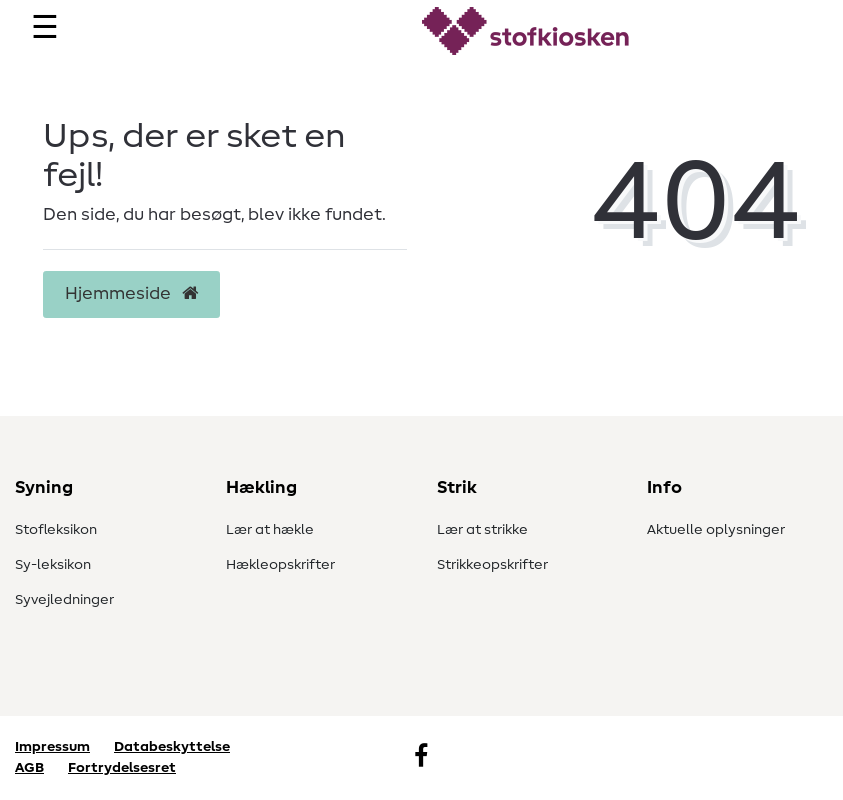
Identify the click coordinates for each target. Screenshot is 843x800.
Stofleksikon (56, 530)
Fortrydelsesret (122, 768)
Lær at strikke (482, 530)
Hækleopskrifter (280, 565)
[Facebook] (421, 758)
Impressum (52, 747)
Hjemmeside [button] (131, 294)
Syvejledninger (64, 600)
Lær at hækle (270, 530)
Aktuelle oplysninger (716, 530)
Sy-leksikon (53, 565)
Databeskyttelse (172, 747)
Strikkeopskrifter (492, 565)
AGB (29, 768)
